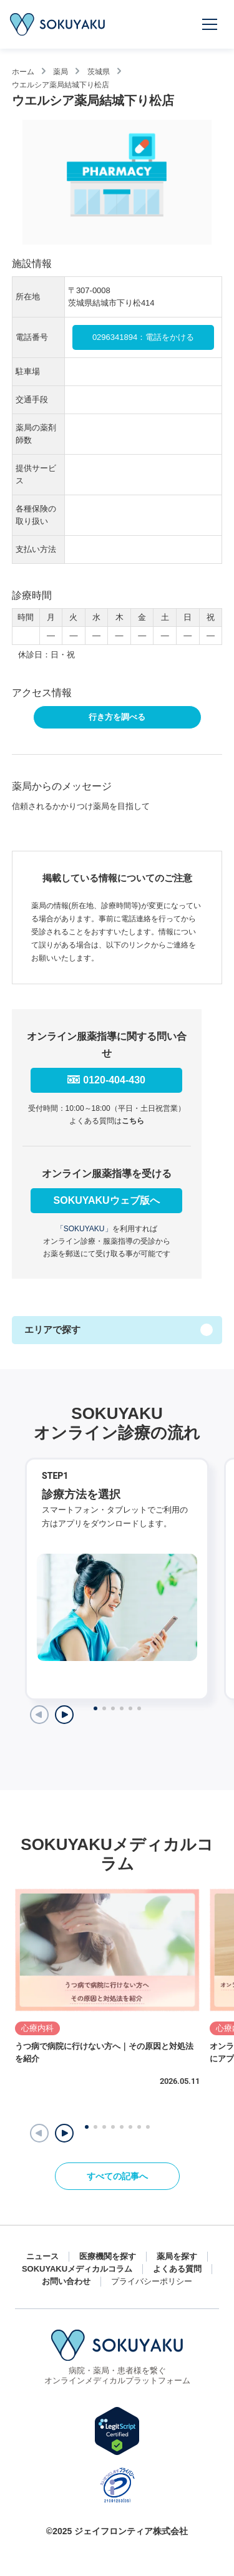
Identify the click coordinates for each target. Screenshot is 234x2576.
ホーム (23, 71)
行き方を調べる (117, 717)
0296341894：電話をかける (143, 337)
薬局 (60, 71)
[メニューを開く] (210, 24)
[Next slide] (64, 1714)
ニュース (42, 2256)
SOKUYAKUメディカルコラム (77, 2268)
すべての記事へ (117, 2176)
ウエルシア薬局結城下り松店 (60, 84)
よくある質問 (177, 2268)
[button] (64, 2133)
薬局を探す (177, 2256)
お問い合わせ (66, 2281)
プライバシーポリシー (151, 2281)
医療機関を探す (107, 2256)
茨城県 (98, 71)
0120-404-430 (114, 1080)
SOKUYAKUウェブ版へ (107, 1200)
